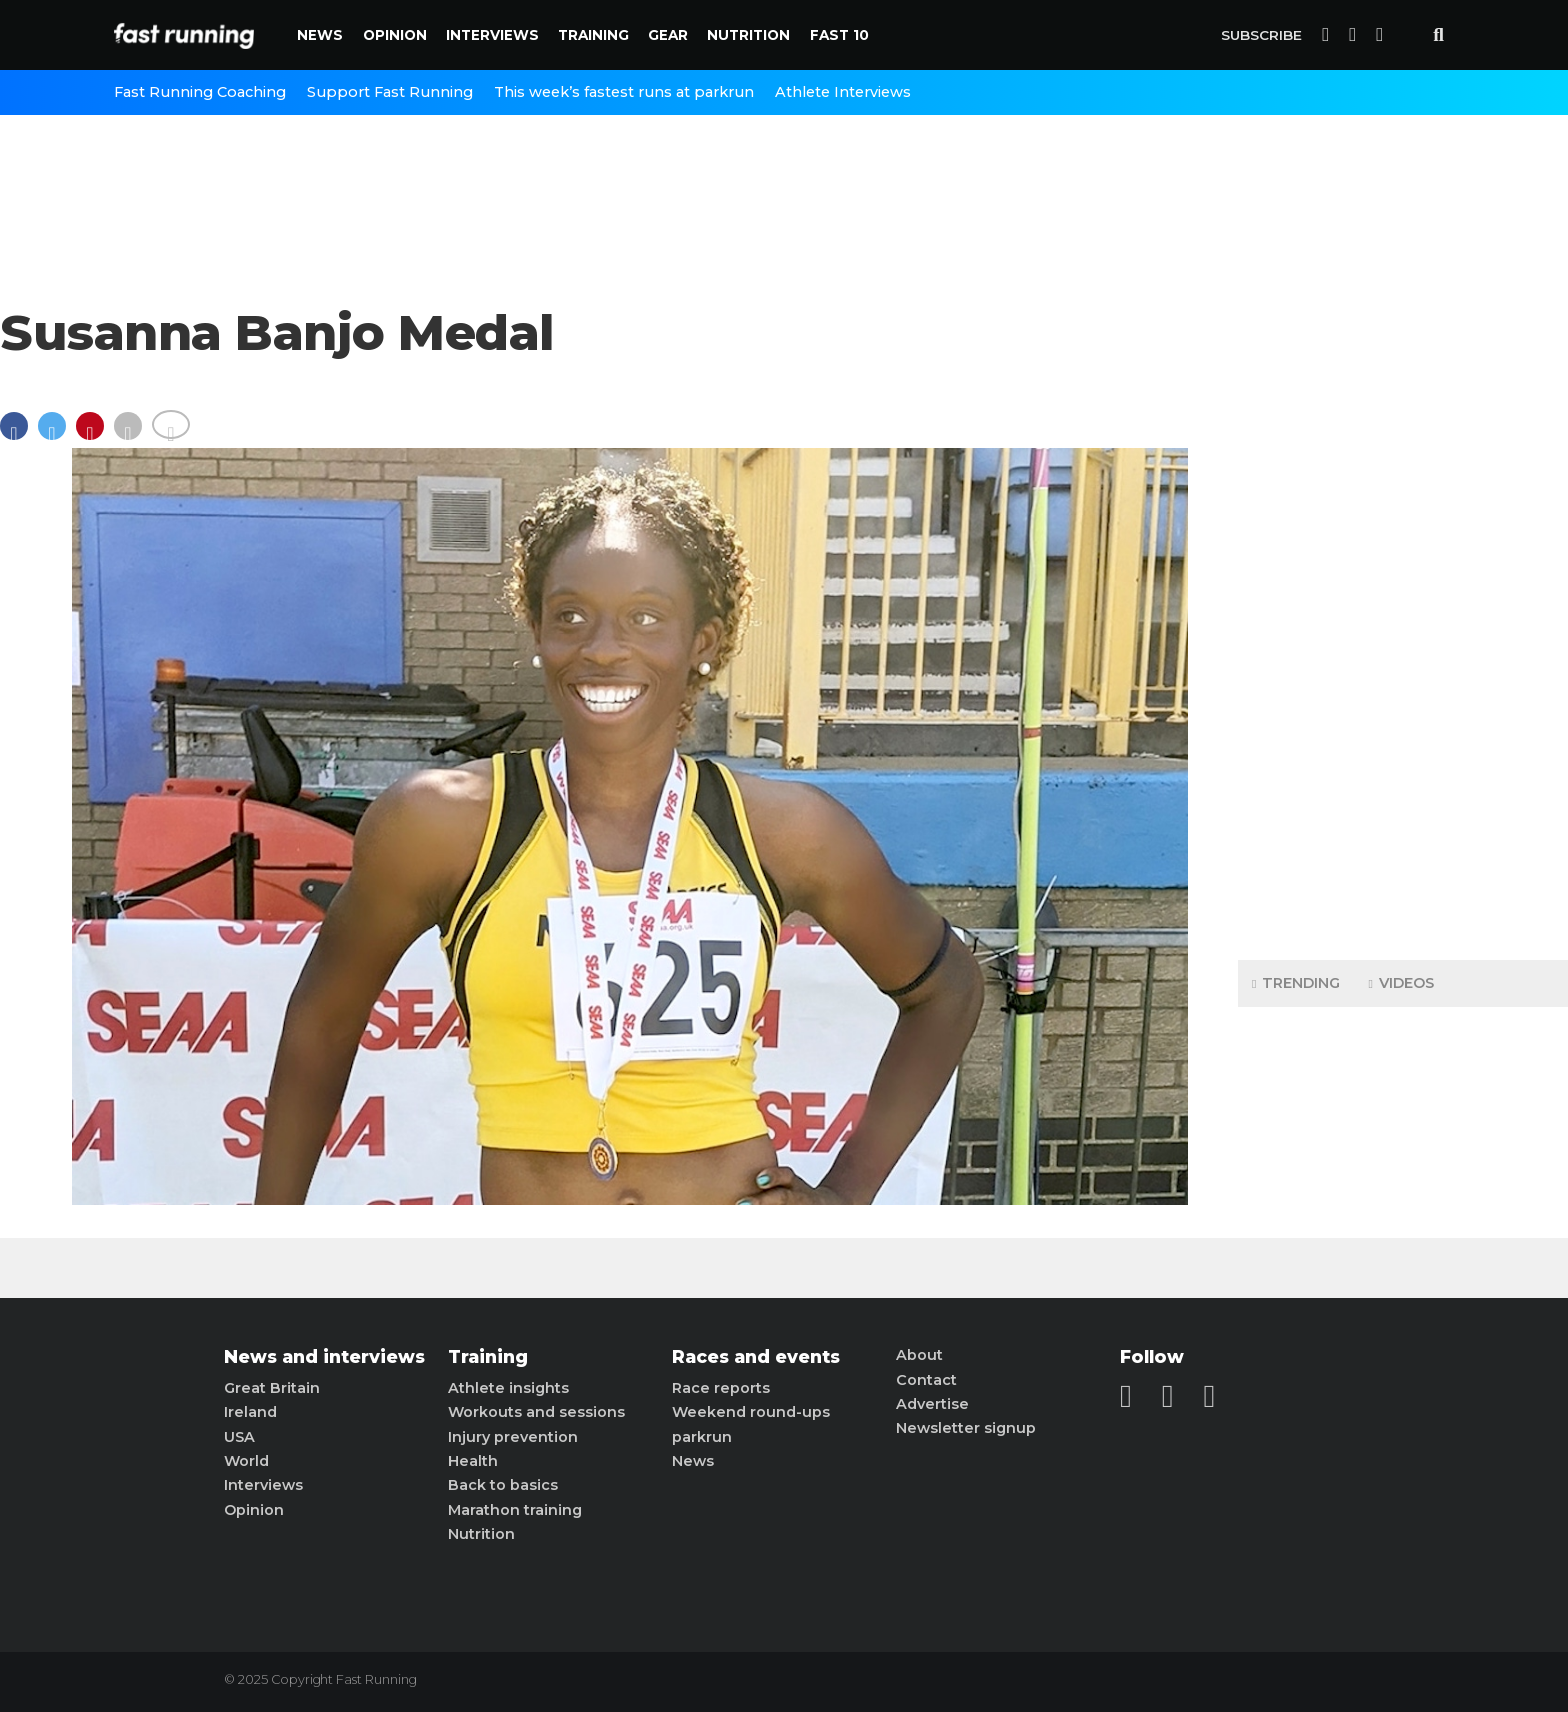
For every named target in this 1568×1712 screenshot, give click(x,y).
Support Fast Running (390, 92)
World (246, 1461)
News (320, 35)
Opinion (395, 35)
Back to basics (503, 1485)
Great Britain (272, 1388)
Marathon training (515, 1510)
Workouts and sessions (536, 1412)
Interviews (492, 35)
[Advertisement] (1403, 630)
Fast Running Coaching (200, 92)
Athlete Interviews (843, 92)
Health (473, 1461)
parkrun (702, 1437)
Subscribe (1261, 35)
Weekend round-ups (751, 1412)
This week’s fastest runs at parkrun (624, 92)
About (919, 1355)
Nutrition (748, 35)
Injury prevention (513, 1437)
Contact (926, 1380)
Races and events (756, 1357)
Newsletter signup (966, 1428)
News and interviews (324, 1357)
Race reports (721, 1388)
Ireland (250, 1412)
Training (593, 35)
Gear (668, 35)
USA (239, 1437)
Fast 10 (839, 35)
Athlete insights (508, 1388)
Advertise (932, 1404)
